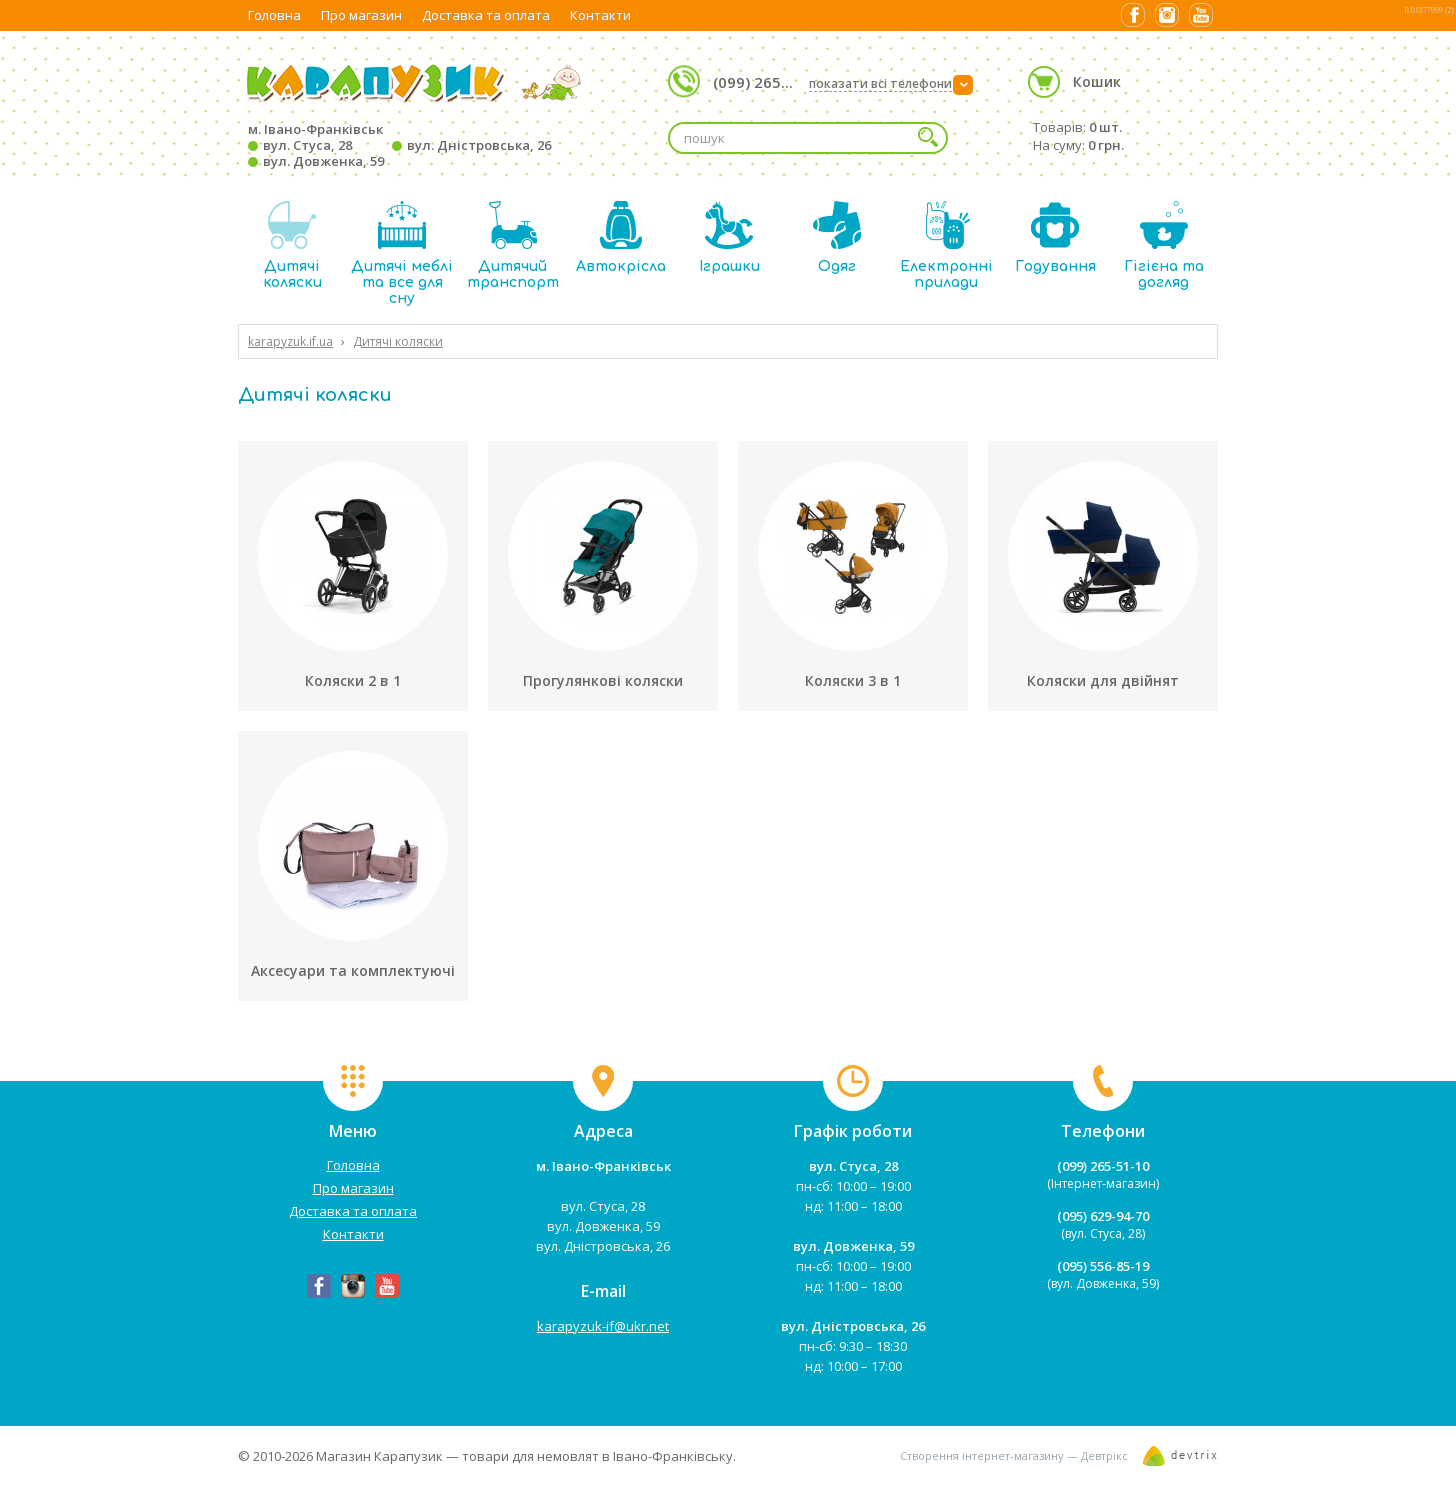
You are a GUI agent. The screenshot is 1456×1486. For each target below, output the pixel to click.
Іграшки (729, 237)
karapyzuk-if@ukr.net (603, 1326)
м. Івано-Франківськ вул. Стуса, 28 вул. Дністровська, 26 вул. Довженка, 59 (399, 145)
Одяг (837, 237)
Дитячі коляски (292, 245)
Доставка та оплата (486, 15)
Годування (1055, 237)
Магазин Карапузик (379, 1456)
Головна (274, 15)
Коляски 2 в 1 (353, 680)
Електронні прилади (946, 245)
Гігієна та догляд (1164, 245)
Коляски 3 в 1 (853, 680)
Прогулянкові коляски (603, 680)
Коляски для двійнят (1103, 680)
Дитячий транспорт (513, 245)
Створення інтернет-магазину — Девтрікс (1014, 1455)
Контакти (600, 15)
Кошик (1097, 81)
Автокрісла (621, 237)
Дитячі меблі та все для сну (402, 253)
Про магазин (361, 15)
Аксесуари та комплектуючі (353, 970)
